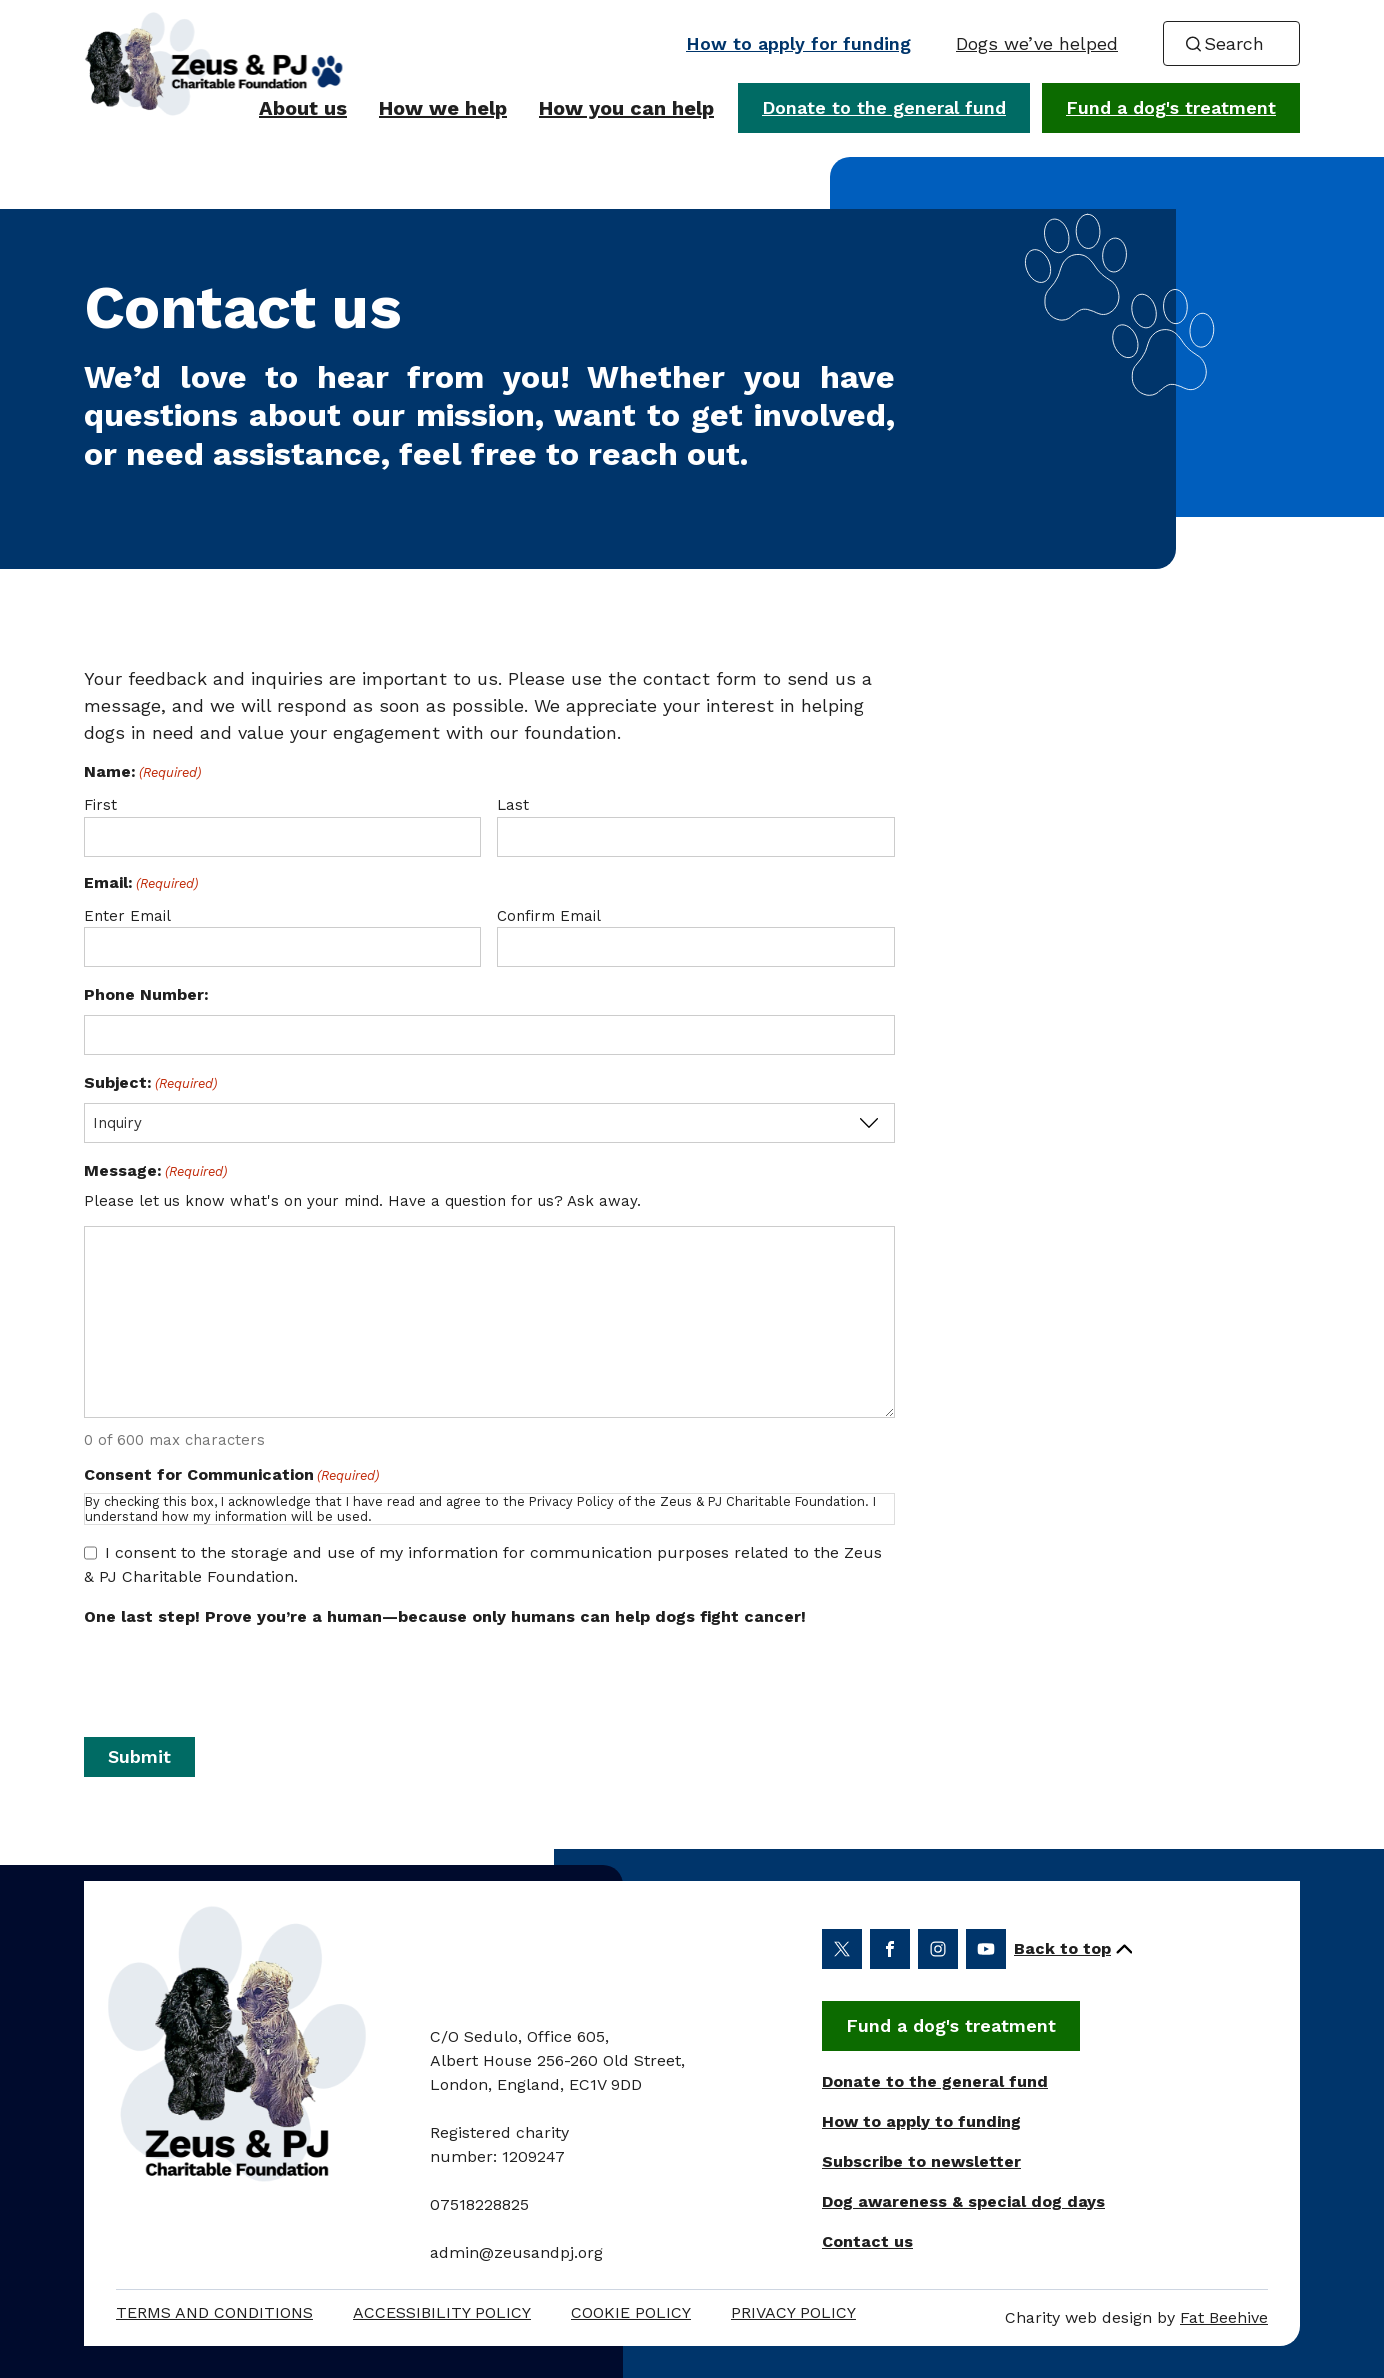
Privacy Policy (793, 2312)
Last (513, 805)
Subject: (150, 1083)
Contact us (867, 2241)
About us (303, 108)
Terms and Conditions (214, 2312)
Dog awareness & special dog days (963, 2201)
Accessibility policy (442, 2312)
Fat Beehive (1224, 2317)
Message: (155, 1171)
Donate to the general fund (884, 107)
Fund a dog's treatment (1171, 107)
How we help (443, 108)
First (100, 805)
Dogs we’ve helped (1037, 43)
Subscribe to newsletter (921, 2161)
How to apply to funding (921, 2121)
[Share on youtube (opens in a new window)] (986, 1949)
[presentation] (489, 1676)
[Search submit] (1193, 43)
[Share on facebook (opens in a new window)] (890, 1949)
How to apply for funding (798, 43)
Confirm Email (549, 916)
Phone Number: (146, 994)
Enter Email (127, 916)
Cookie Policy (631, 2312)
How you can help (626, 108)
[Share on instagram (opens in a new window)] (938, 1949)
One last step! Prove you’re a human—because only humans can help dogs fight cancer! (445, 1616)
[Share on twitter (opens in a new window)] (842, 1949)
